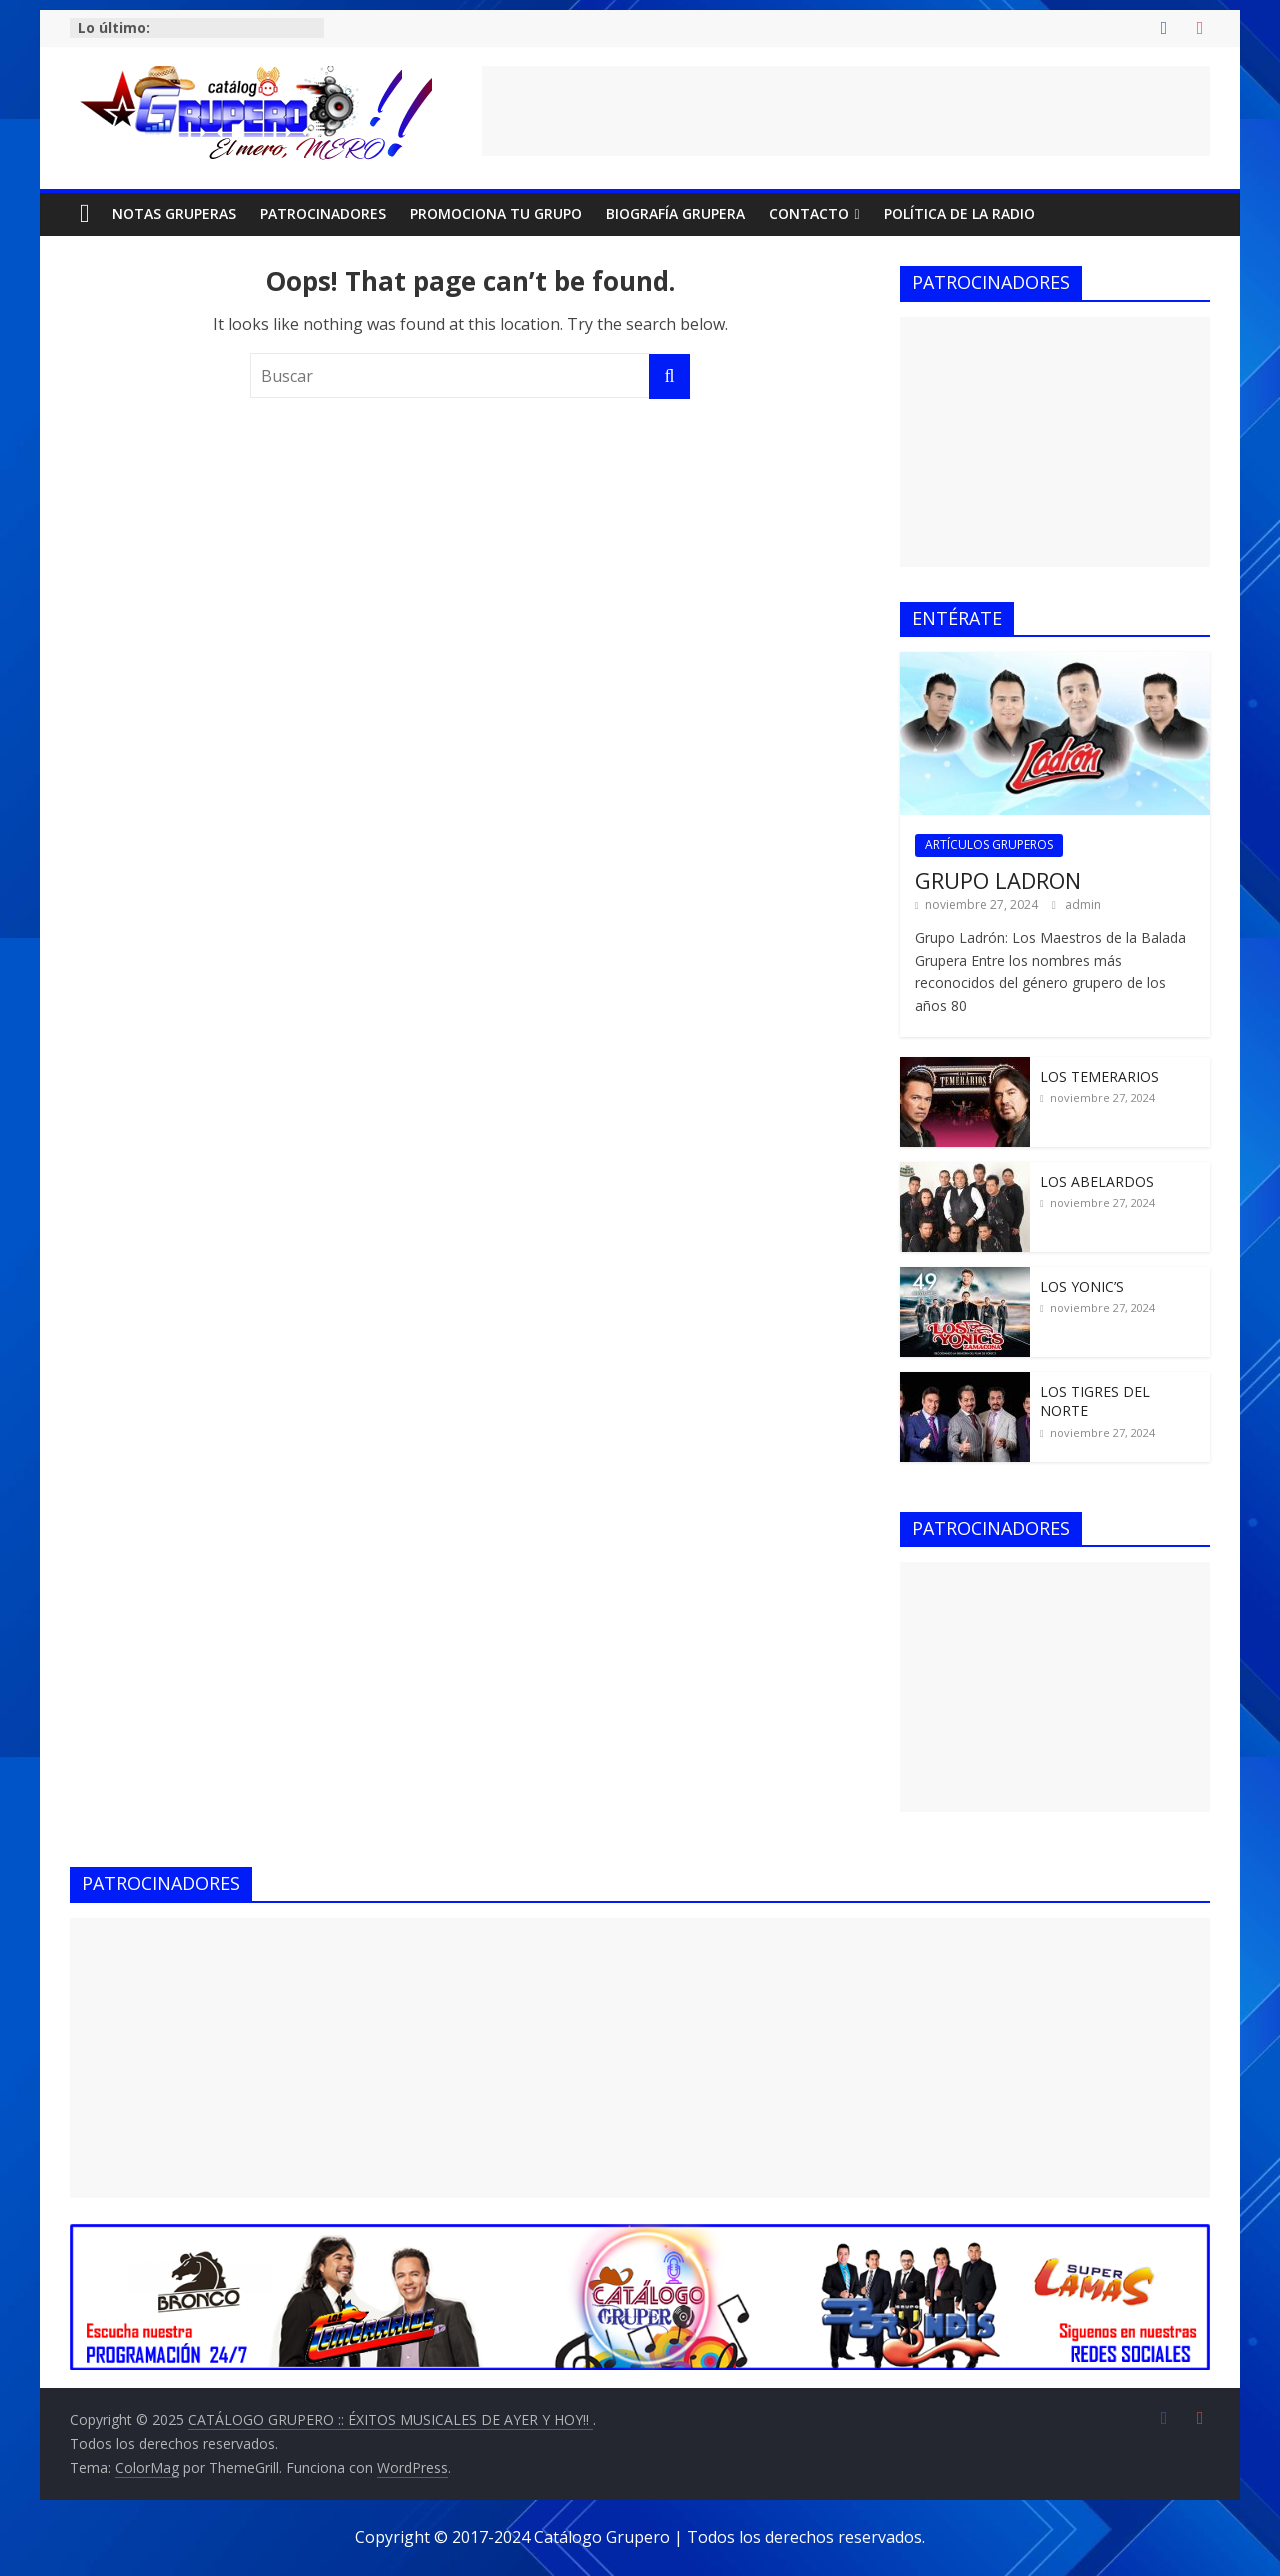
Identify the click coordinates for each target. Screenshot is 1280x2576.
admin (1083, 904)
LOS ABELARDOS (1097, 1181)
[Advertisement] (846, 111)
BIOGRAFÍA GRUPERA (675, 213)
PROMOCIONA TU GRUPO (496, 213)
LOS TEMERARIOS (1099, 1076)
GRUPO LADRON (998, 880)
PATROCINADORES (323, 213)
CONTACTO (809, 213)
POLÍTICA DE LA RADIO (959, 213)
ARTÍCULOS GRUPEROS (989, 844)
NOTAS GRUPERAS (174, 213)
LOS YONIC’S (1082, 1286)
